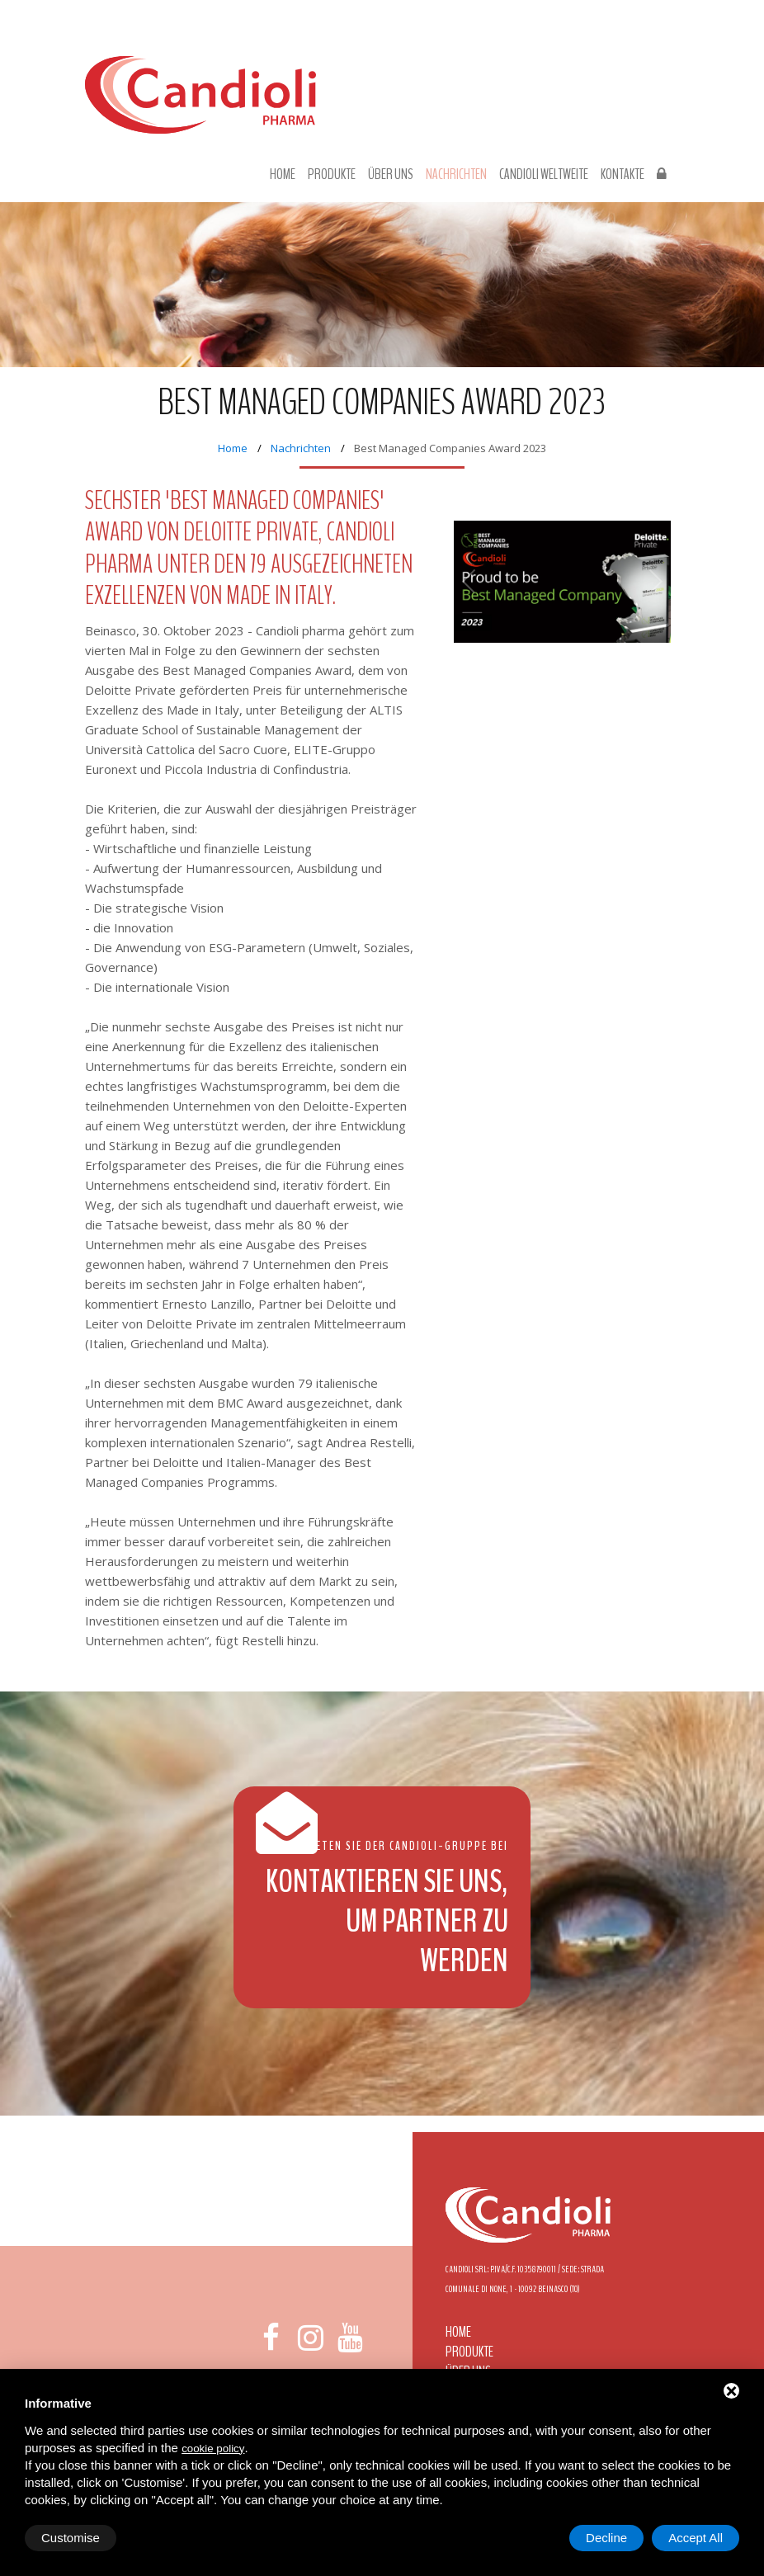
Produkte (332, 175)
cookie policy (213, 2448)
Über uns (390, 175)
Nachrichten (456, 175)
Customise (70, 2538)
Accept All (695, 2538)
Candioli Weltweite (543, 175)
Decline (606, 2538)
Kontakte (622, 175)
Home (282, 175)
